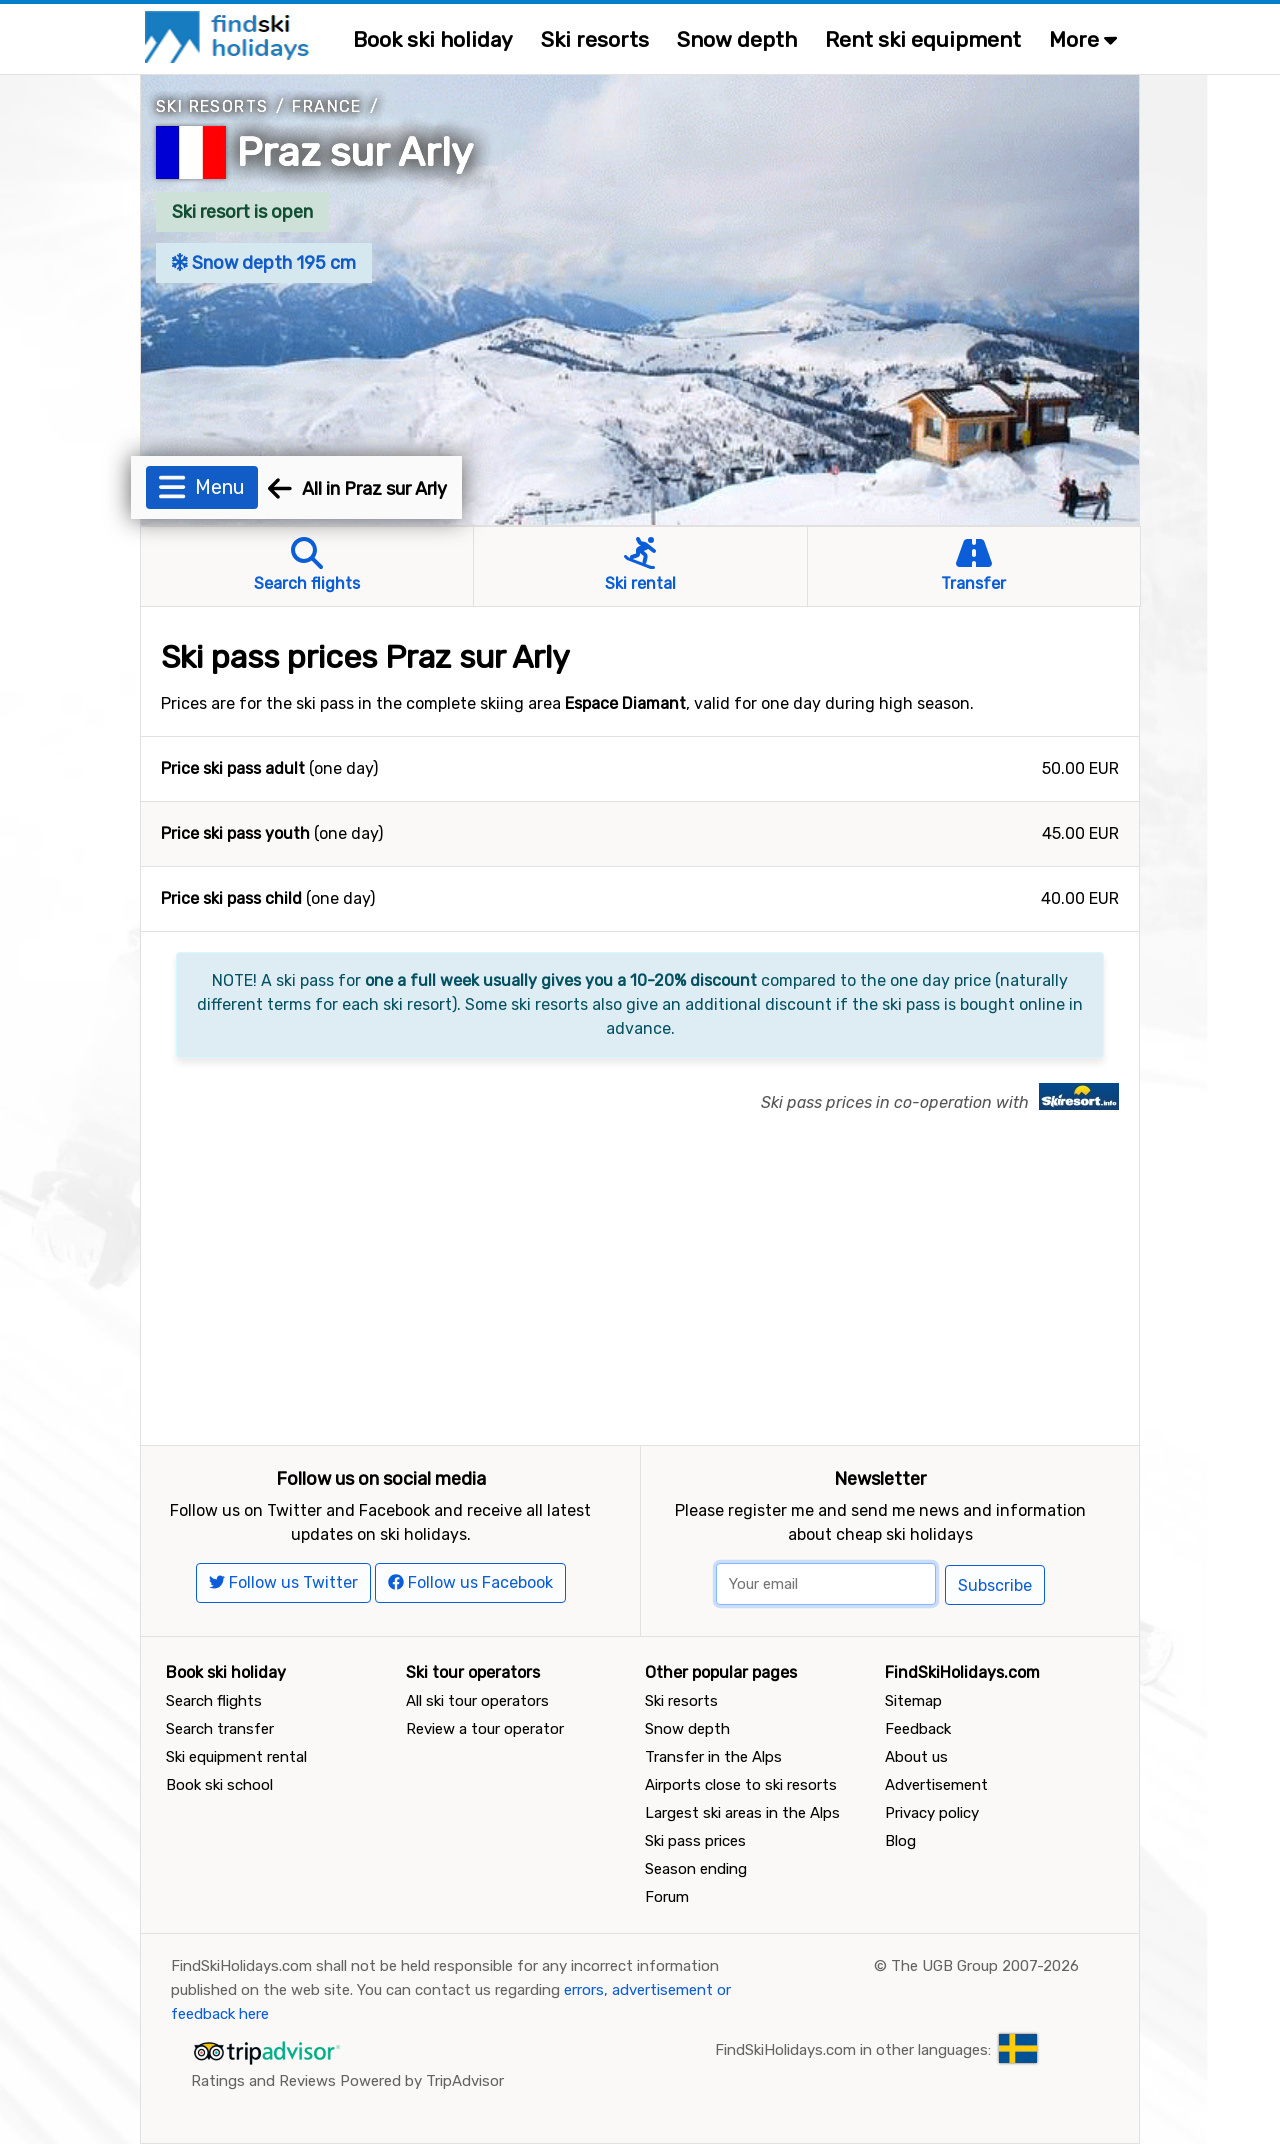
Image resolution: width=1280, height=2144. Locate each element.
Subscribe (995, 1585)
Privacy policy (932, 1813)
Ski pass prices (695, 1841)
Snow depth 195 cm (264, 263)
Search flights (214, 1701)
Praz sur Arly (355, 152)
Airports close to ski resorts (741, 1785)
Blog (900, 1841)
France (326, 106)
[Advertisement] (640, 1295)
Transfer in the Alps (713, 1757)
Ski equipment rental (236, 1757)
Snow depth (737, 39)
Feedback (918, 1729)
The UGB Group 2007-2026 (985, 1966)
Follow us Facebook (470, 1582)
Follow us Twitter (283, 1582)
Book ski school (219, 1785)
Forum (667, 1897)
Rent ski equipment (923, 39)
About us (916, 1757)
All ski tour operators (477, 1701)
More (1083, 39)
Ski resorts (595, 39)
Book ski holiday (433, 39)
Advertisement (936, 1785)
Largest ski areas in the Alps (742, 1813)
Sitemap (913, 1701)
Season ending (696, 1869)
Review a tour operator (485, 1729)
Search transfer (220, 1729)
